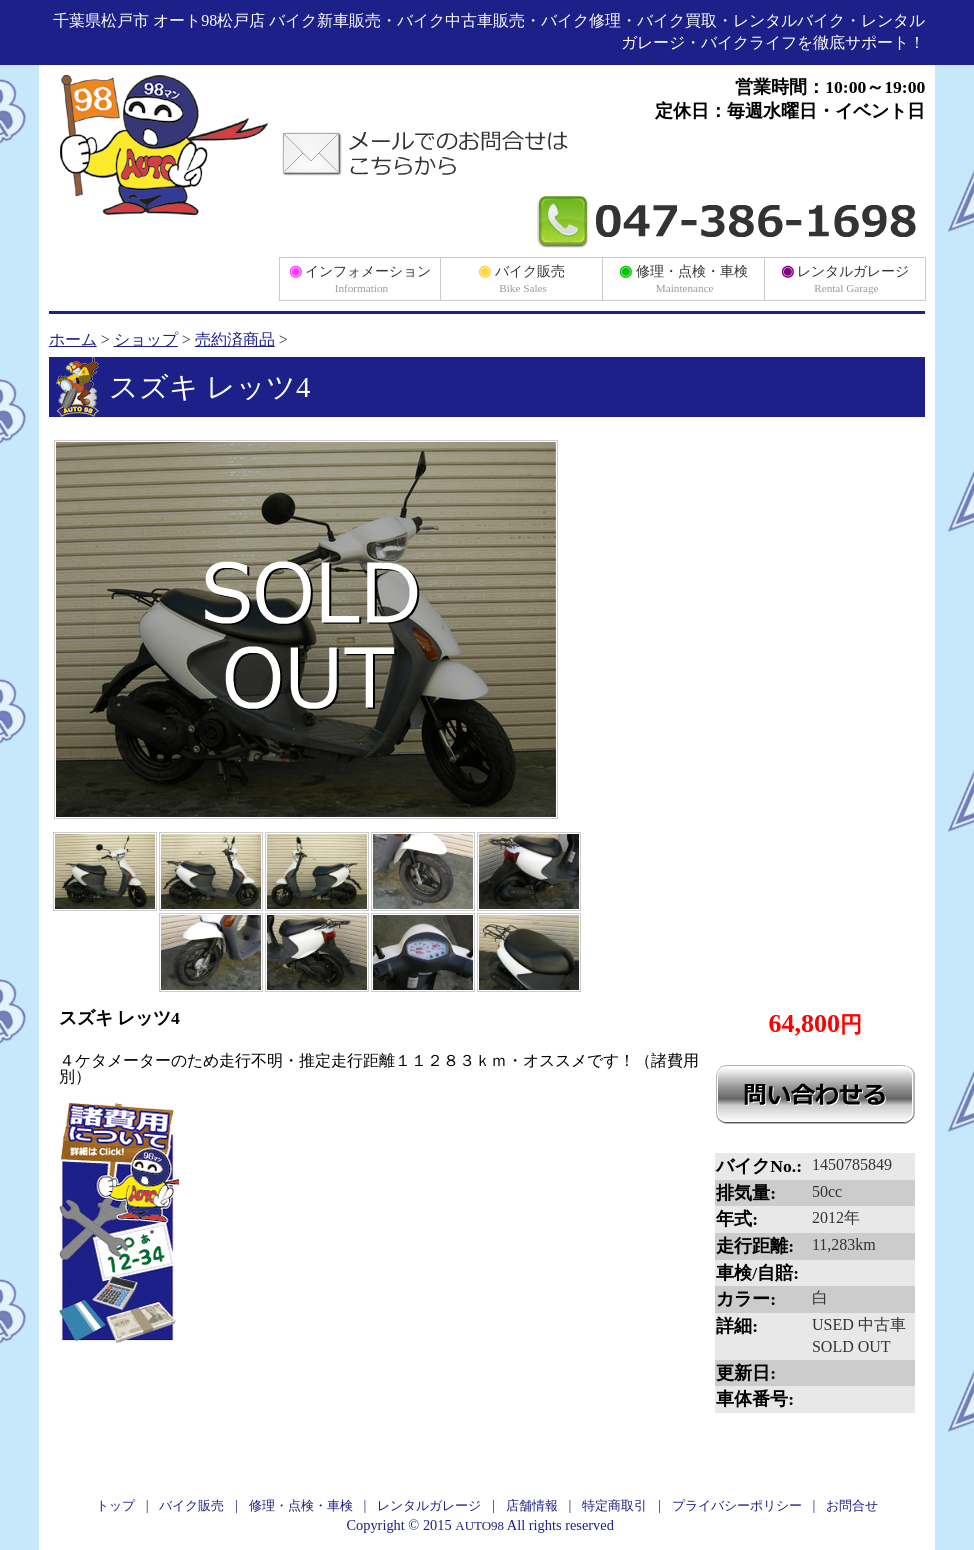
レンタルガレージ (845, 278)
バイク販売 (521, 278)
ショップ (146, 339)
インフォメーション (360, 278)
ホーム (73, 339)
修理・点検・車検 (683, 278)
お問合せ (852, 1505)
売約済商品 (235, 339)
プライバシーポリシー (737, 1505)
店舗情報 (532, 1505)
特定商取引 (614, 1505)
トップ (115, 1505)
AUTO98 (479, 1525)
